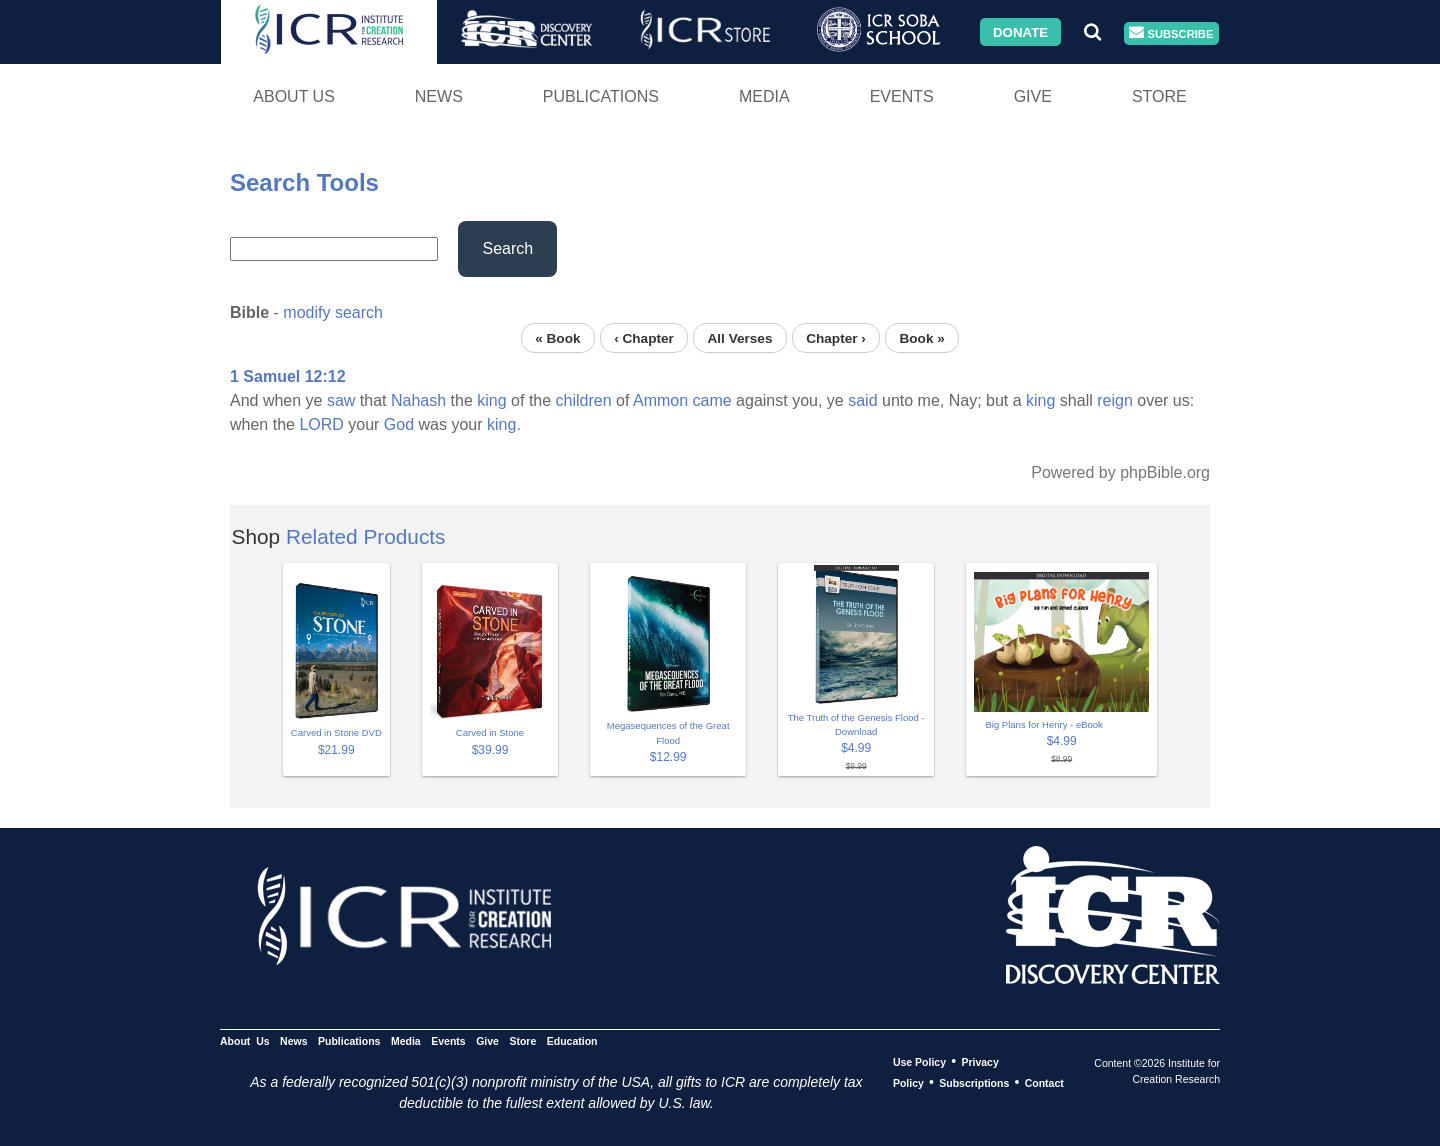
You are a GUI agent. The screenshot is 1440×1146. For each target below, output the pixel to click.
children (584, 400)
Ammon (660, 400)
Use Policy (919, 1062)
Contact (1044, 1083)
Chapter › (836, 337)
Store (1159, 96)
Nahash (418, 400)
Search (507, 248)
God (399, 424)
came (712, 400)
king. (504, 424)
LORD (321, 424)
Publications (601, 96)
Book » (921, 337)
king (491, 400)
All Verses (740, 337)
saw (341, 400)
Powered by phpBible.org (1120, 472)
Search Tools (304, 182)
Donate (1020, 31)
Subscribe (1171, 33)
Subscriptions (974, 1083)
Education (572, 1041)
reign (1115, 400)
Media (764, 96)
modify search (333, 312)
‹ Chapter (644, 337)
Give (1033, 96)
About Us (294, 96)
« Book (557, 337)
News (439, 96)
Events (902, 96)
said (862, 400)
